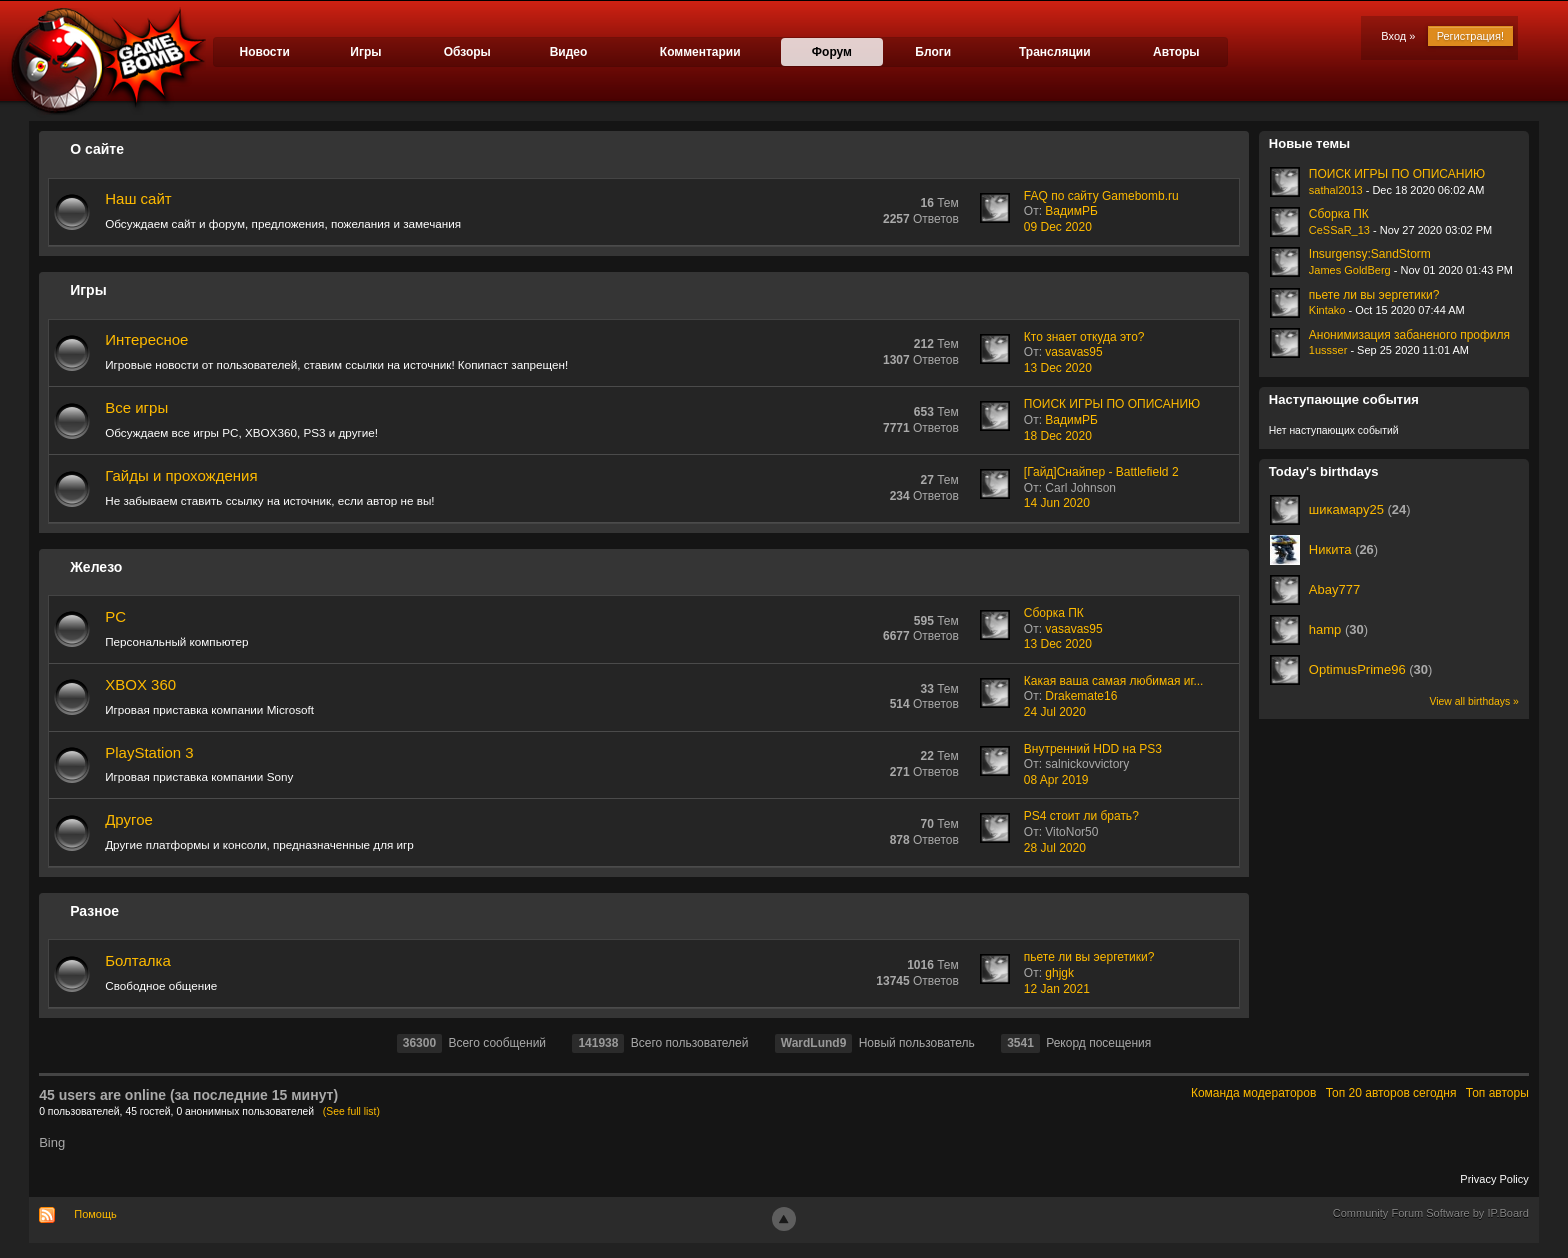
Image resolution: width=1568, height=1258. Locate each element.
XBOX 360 (140, 684)
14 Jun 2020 (1057, 503)
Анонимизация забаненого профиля (1409, 335)
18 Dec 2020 (1058, 436)
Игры (365, 52)
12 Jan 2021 (1057, 989)
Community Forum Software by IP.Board (1431, 1213)
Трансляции (1055, 52)
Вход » (1398, 36)
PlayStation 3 (149, 752)
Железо (96, 567)
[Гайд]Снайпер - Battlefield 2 (1101, 472)
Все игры (136, 407)
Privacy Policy (1494, 1179)
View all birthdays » (1473, 701)
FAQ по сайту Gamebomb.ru (1101, 196)
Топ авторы (1497, 1093)
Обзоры (467, 52)
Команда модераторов (1253, 1093)
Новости (264, 52)
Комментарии (700, 52)
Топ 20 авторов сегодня (1391, 1093)
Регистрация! (1470, 36)
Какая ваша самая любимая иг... (1114, 681)
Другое (129, 819)
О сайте (97, 149)
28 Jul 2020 (1055, 848)
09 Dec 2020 (1058, 227)
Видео (569, 52)
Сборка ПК (1054, 613)
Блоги (933, 52)
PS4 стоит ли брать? (1081, 816)
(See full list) (351, 1111)
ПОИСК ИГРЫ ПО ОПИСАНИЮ (1112, 404)
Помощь (95, 1214)
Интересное (146, 339)
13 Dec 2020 (1058, 368)
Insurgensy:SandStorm (1370, 254)
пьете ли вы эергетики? (1089, 957)
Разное (94, 911)
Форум (832, 52)
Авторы (1176, 52)
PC (115, 616)
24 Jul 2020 (1055, 712)
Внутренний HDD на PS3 (1093, 749)
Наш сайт (138, 198)
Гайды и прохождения (181, 475)
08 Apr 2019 (1056, 780)
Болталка (138, 960)
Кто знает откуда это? (1084, 337)
